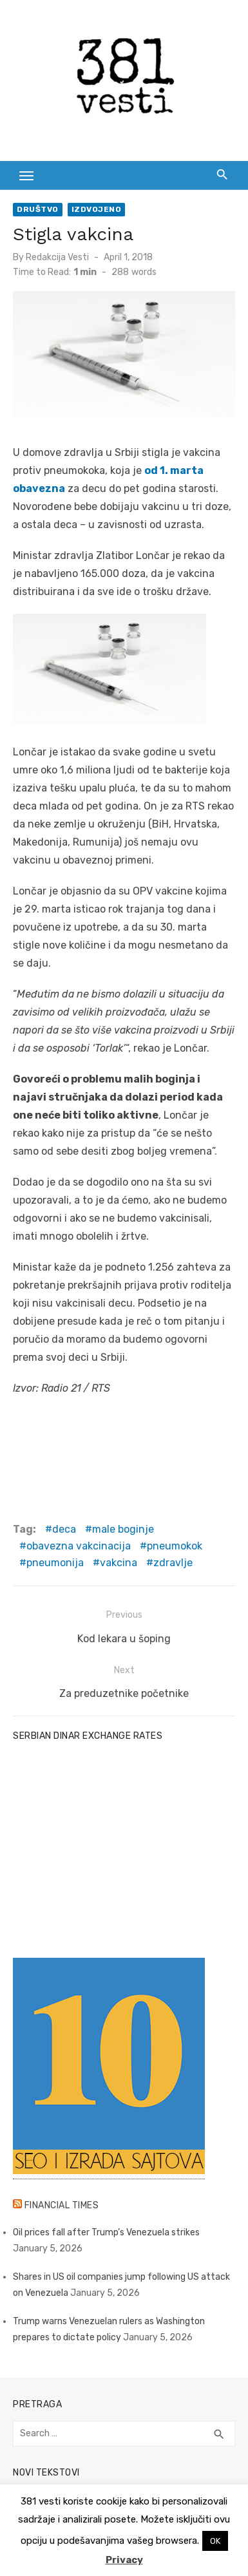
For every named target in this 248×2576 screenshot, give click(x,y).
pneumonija (55, 1563)
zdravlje (173, 1563)
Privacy (124, 2560)
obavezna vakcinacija (78, 1546)
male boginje (123, 1529)
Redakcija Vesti (57, 257)
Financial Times (61, 2205)
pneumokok (174, 1546)
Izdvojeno (97, 209)
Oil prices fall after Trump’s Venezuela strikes (106, 2232)
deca (64, 1529)
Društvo (38, 209)
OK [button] (215, 2541)
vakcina (118, 1563)
